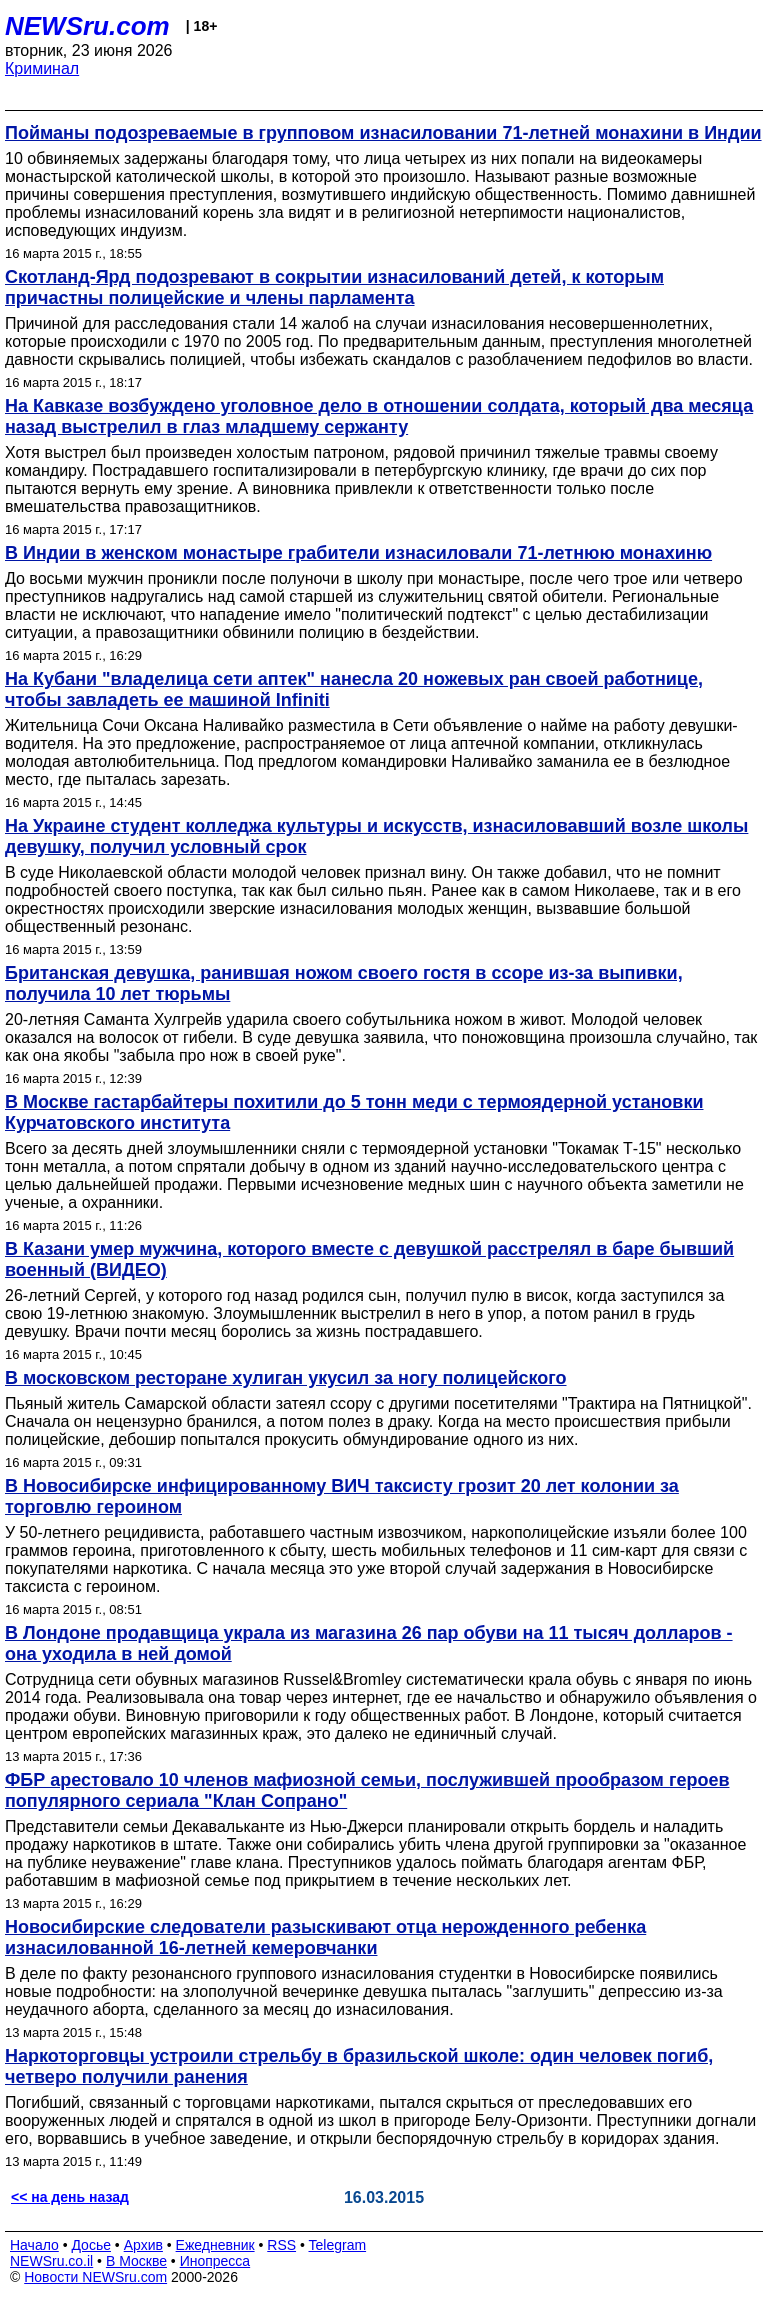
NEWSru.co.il (51, 2261)
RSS (281, 2245)
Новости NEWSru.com (95, 2277)
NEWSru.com (87, 26)
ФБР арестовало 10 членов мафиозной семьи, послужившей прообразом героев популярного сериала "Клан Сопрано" (367, 1790)
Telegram (338, 2245)
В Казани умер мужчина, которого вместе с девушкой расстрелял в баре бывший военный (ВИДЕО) (369, 1259)
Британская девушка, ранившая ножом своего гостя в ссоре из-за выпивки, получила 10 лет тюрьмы (344, 983)
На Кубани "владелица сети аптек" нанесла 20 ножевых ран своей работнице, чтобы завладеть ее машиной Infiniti (354, 689)
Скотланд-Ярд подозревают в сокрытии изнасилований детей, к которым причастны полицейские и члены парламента (334, 287)
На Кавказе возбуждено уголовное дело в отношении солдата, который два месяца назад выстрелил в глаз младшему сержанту (379, 416)
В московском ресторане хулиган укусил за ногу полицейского (286, 1378)
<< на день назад (70, 2197)
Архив (143, 2245)
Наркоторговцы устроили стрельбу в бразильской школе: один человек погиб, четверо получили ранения (359, 2066)
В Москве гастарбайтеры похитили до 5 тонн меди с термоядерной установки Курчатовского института (354, 1112)
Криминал (42, 68)
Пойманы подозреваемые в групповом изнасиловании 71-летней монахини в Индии (383, 133)
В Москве (136, 2261)
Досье (91, 2245)
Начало (34, 2245)
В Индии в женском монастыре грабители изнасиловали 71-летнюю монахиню (358, 553)
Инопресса (215, 2261)
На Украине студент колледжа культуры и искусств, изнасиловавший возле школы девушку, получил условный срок (376, 836)
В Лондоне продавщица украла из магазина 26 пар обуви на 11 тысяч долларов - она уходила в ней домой (369, 1643)
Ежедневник (215, 2245)
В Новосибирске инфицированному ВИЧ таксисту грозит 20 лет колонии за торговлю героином (342, 1496)
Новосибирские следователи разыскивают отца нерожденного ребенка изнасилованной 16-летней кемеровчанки (325, 1937)
